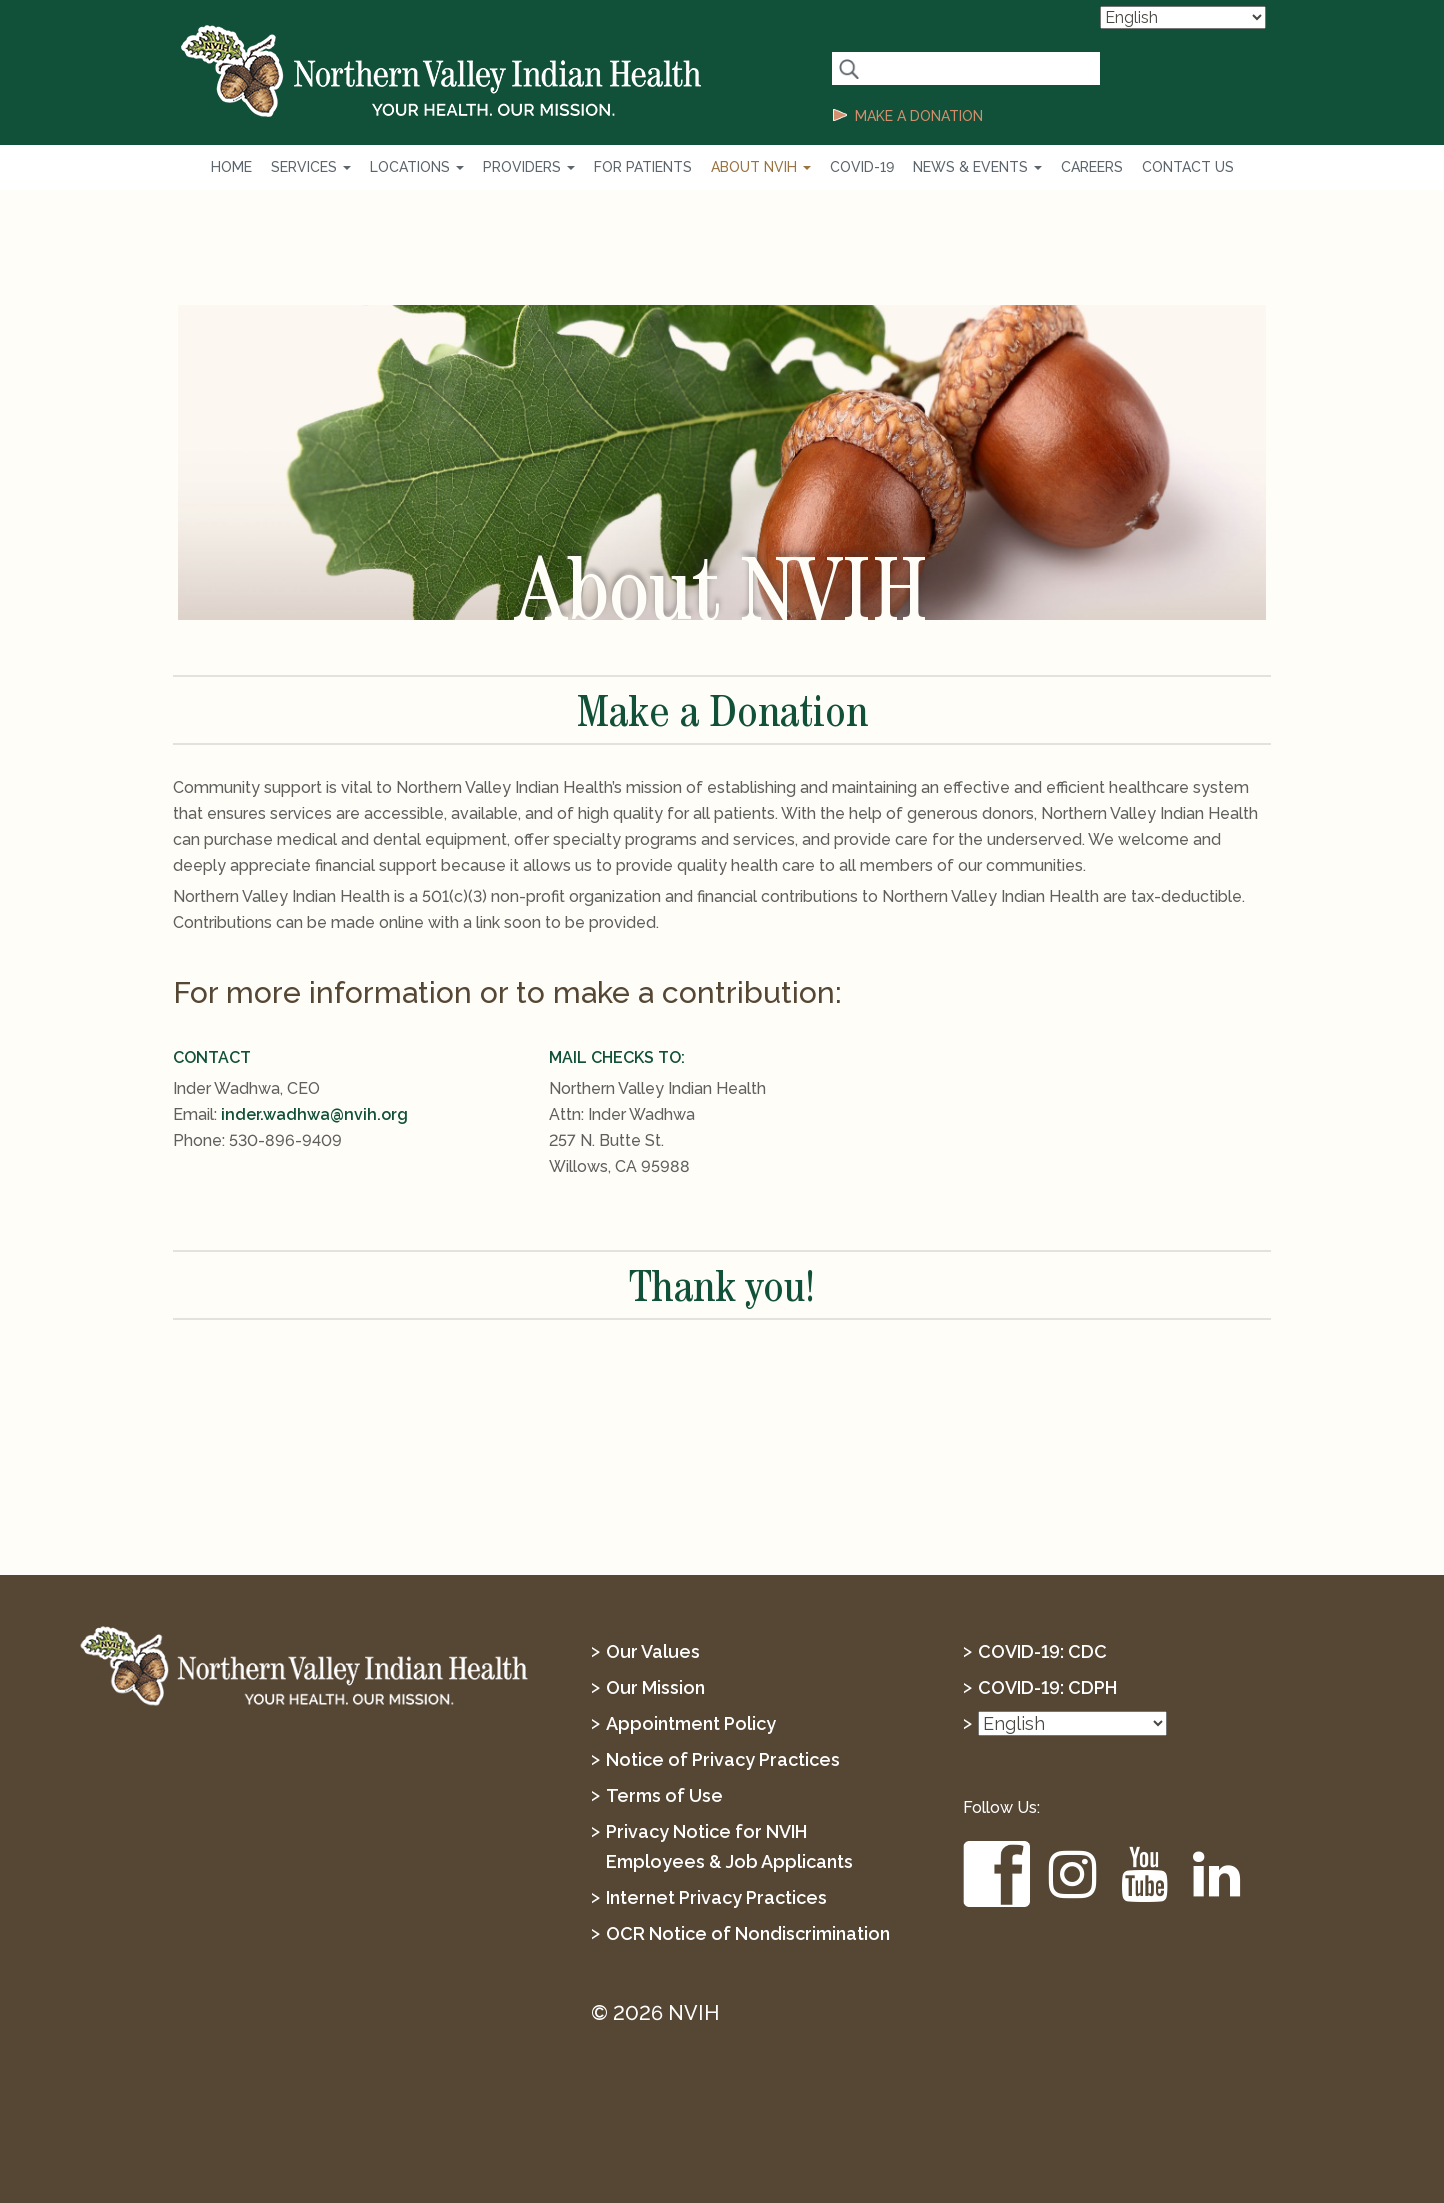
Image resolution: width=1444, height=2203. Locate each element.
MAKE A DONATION (919, 116)
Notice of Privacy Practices (723, 1759)
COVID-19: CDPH (1047, 1687)
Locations (417, 167)
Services (311, 167)
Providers (529, 167)
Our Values (653, 1651)
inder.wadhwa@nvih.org (314, 1114)
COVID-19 (862, 167)
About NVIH (761, 167)
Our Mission (655, 1687)
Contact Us (1188, 167)
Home (231, 167)
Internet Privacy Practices (716, 1897)
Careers (1092, 167)
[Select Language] (1183, 17)
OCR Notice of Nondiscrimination (748, 1933)
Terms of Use (664, 1795)
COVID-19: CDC (1042, 1651)
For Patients (643, 167)
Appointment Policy (691, 1723)
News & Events (977, 167)
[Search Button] (848, 68)
